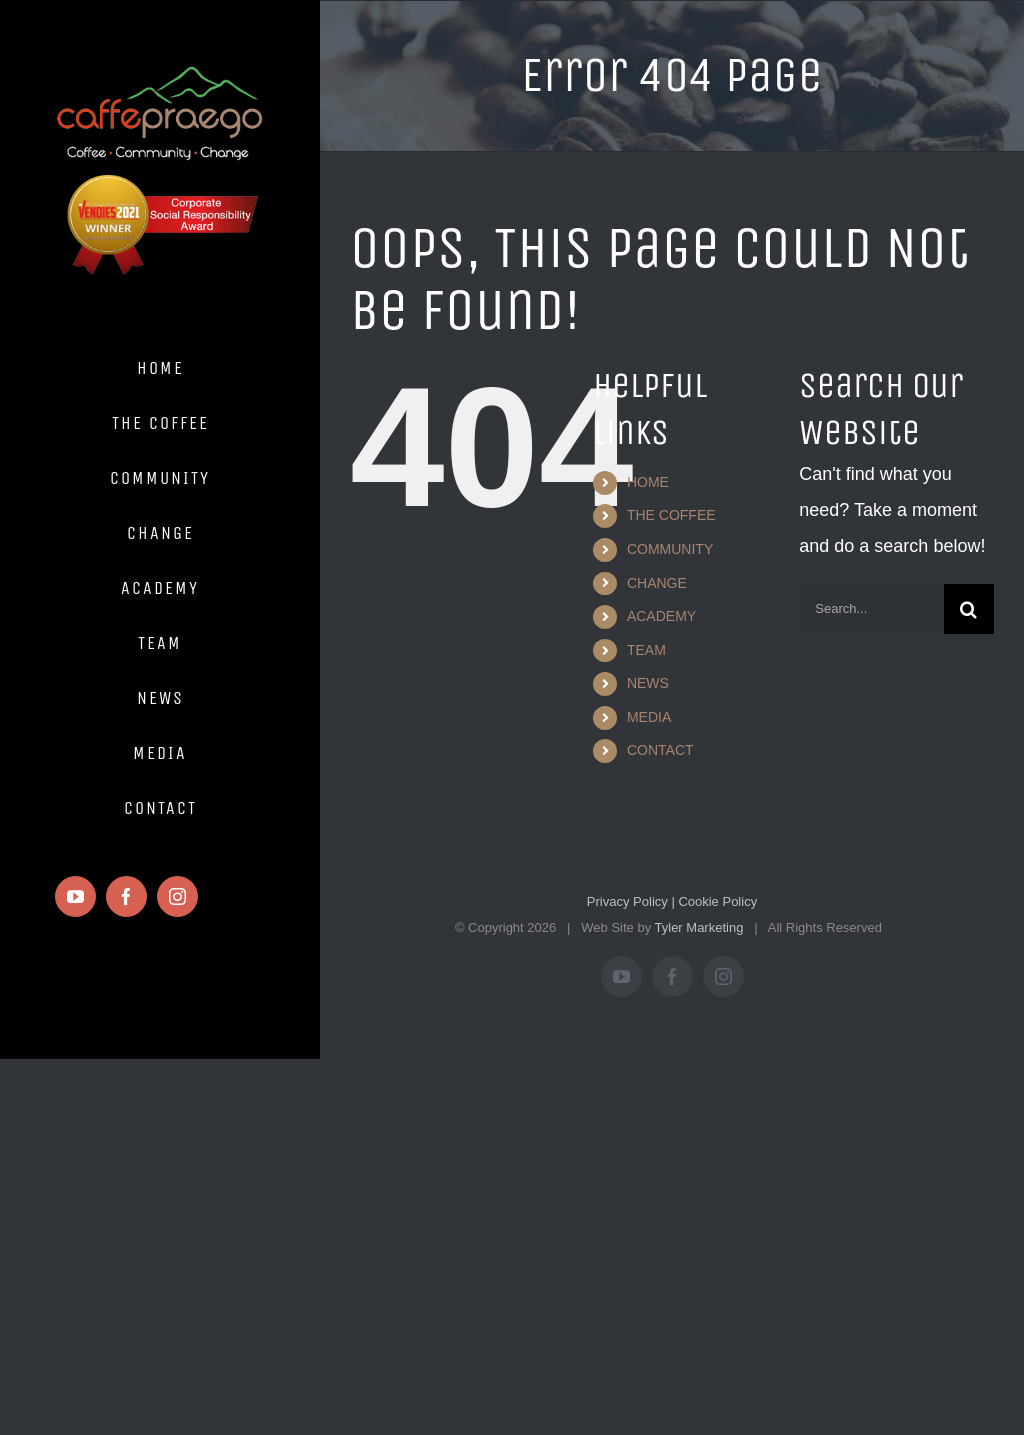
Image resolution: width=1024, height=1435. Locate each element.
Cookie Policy (716, 901)
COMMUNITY (670, 549)
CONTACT (660, 750)
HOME (648, 482)
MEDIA (649, 717)
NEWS (648, 683)
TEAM (646, 650)
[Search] (969, 609)
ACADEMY (661, 616)
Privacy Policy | (631, 901)
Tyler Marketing (699, 927)
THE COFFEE (671, 515)
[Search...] (871, 609)
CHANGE (657, 583)
